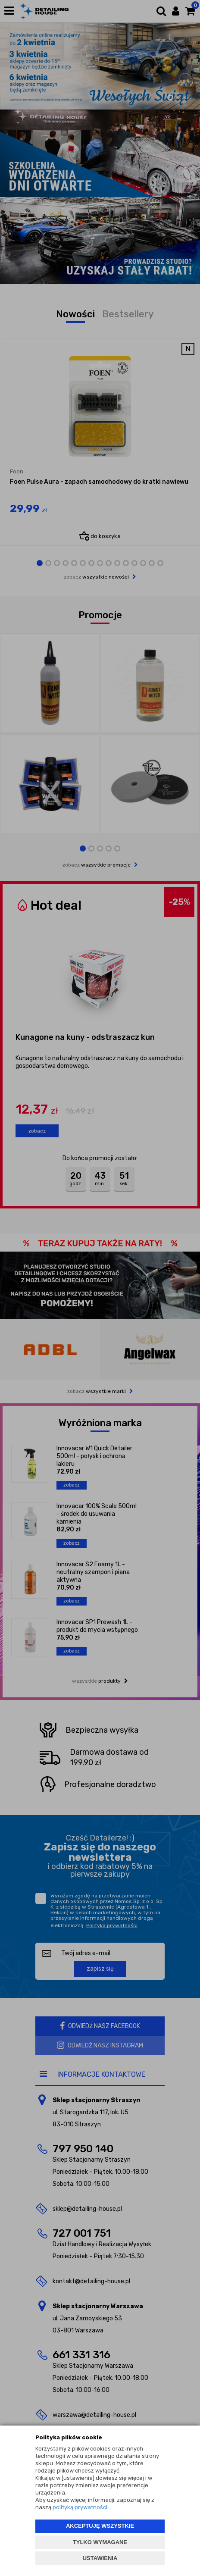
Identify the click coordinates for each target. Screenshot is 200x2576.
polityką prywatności (80, 2507)
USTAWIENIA (100, 2558)
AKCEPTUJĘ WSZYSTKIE (100, 2526)
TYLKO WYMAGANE (100, 2542)
